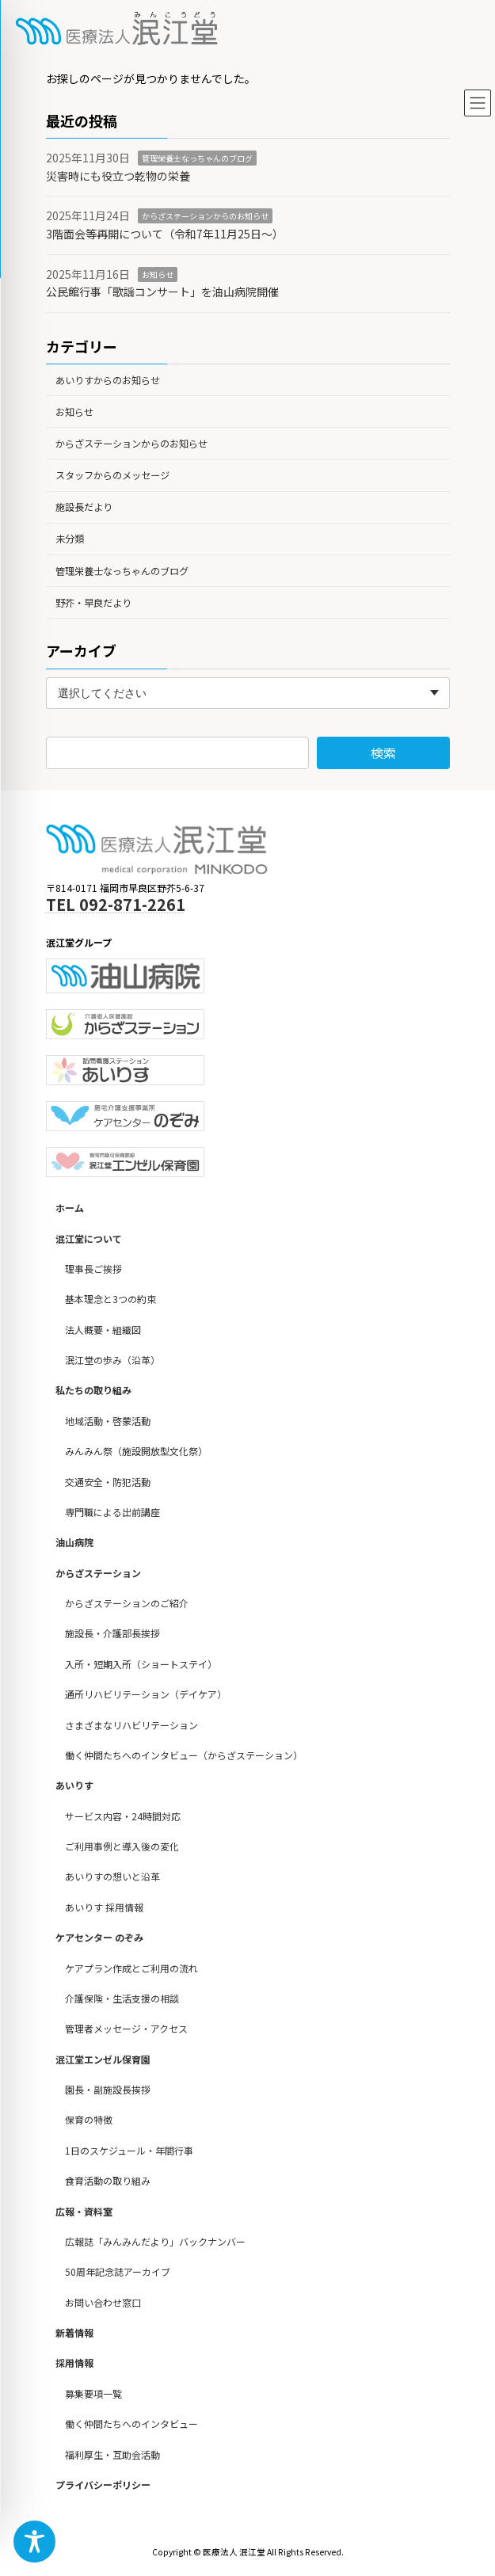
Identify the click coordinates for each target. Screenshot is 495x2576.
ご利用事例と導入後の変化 (122, 1847)
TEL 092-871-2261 (115, 904)
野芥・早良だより (93, 603)
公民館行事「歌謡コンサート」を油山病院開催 (162, 291)
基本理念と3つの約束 (110, 1299)
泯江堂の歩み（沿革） (112, 1360)
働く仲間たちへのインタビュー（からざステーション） (184, 1755)
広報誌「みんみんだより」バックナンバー (155, 2241)
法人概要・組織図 (103, 1329)
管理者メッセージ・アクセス (126, 2029)
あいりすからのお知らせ (107, 379)
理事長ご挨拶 (93, 1268)
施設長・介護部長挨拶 (112, 1633)
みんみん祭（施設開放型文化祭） (136, 1451)
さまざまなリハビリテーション (131, 1725)
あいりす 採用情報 (104, 1907)
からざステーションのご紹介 (126, 1603)
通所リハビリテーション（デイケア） (146, 1694)
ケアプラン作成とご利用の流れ (131, 1968)
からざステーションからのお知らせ (205, 216)
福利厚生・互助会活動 (112, 2454)
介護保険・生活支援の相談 (122, 1998)
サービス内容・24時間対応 (123, 1816)
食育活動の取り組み (107, 2181)
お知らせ (157, 274)
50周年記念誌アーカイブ (117, 2272)
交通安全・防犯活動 (107, 1481)
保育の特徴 (88, 2120)
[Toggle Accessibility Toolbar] (34, 2541)
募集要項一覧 (93, 2393)
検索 (382, 752)
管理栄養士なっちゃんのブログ (197, 158)
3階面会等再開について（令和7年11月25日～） (165, 234)
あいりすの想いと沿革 (112, 1877)
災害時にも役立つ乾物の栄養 (118, 176)
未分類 (69, 539)
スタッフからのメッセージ (112, 475)
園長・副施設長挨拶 (107, 2090)
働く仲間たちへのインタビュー (131, 2424)
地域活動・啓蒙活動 (107, 1420)
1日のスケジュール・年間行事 (129, 2150)
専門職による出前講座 (112, 1512)
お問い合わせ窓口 (103, 2302)
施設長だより (83, 507)
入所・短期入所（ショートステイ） (141, 1664)
